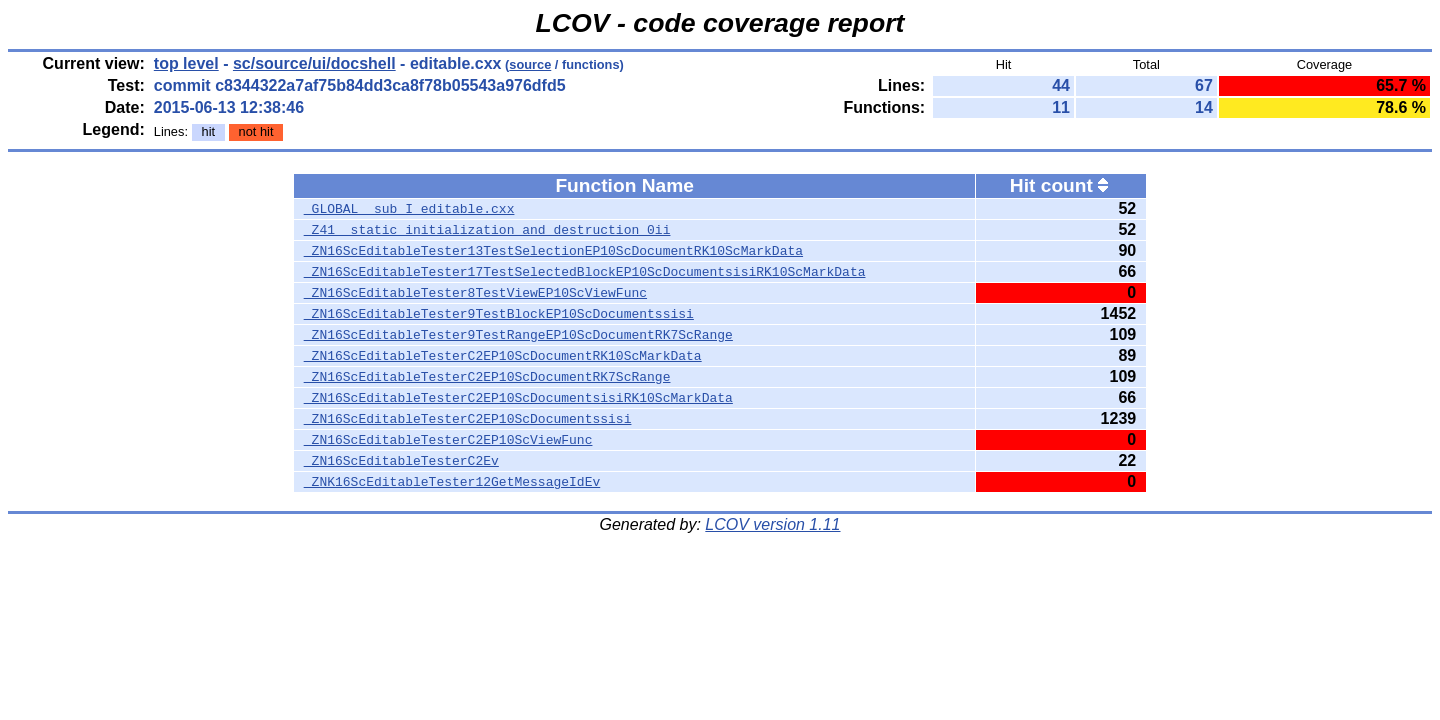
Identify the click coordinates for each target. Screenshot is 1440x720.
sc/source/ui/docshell (314, 63)
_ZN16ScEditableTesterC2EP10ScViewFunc (448, 440)
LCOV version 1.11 (772, 524)
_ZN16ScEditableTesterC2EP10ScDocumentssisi (468, 419)
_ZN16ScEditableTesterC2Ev (401, 461)
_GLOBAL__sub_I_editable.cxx (409, 209)
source (530, 64)
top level (186, 63)
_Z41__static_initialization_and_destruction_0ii (487, 230)
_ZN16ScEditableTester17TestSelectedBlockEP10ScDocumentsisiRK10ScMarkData (585, 272)
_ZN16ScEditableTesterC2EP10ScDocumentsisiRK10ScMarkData (518, 398)
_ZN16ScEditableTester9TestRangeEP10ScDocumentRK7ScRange (518, 335)
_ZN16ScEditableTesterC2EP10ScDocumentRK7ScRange (487, 377)
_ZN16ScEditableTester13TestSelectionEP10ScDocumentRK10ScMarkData (553, 251)
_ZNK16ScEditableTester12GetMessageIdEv (452, 482)
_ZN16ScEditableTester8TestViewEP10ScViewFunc (475, 293)
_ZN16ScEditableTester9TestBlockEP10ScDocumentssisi (499, 314)
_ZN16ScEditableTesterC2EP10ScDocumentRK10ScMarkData (503, 356)
